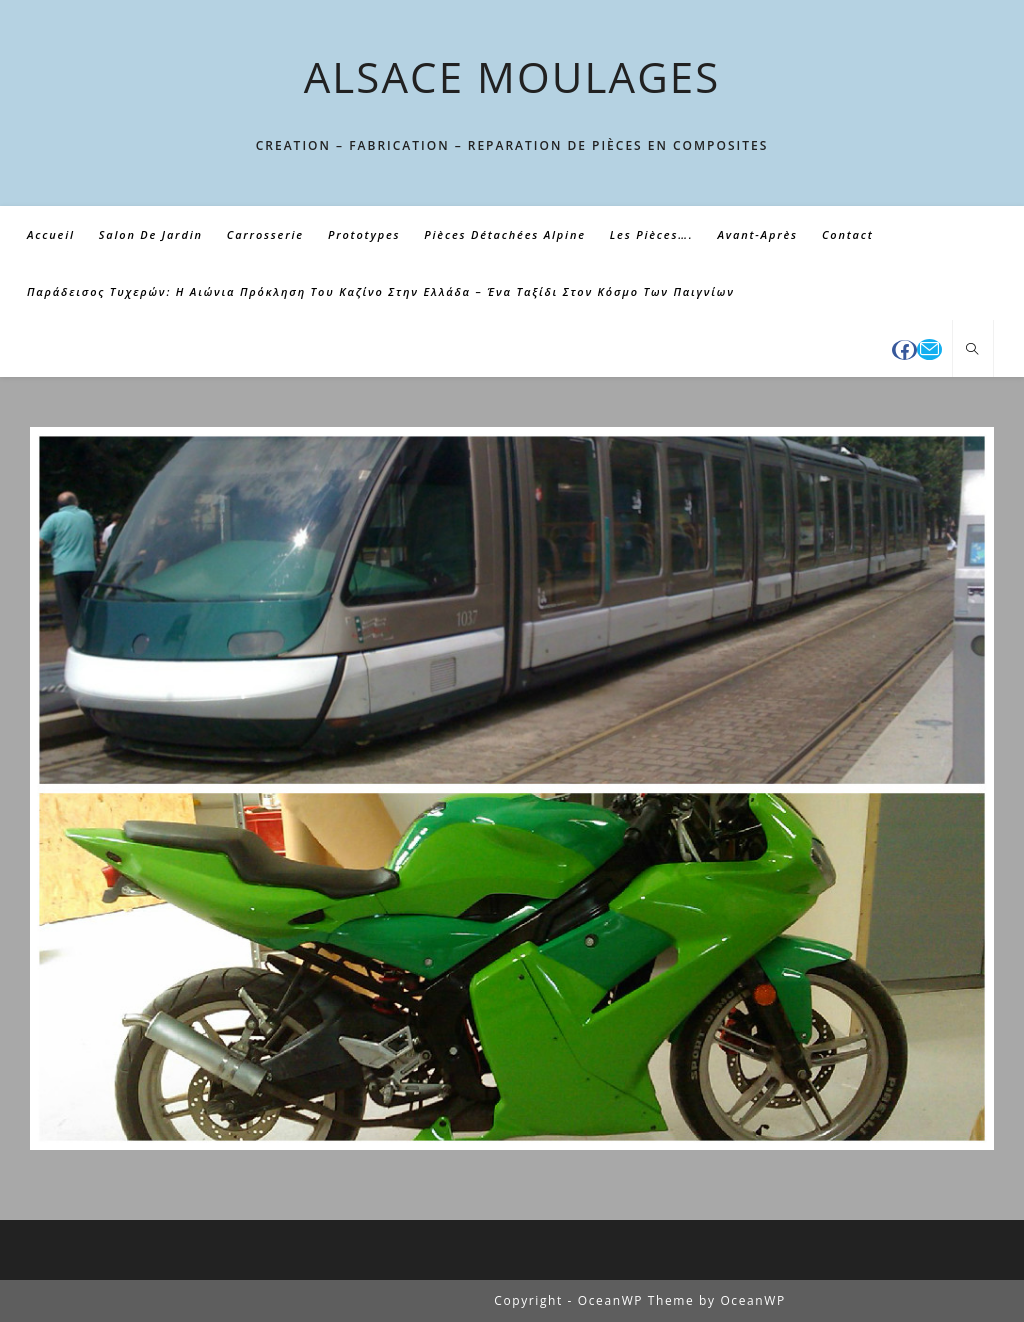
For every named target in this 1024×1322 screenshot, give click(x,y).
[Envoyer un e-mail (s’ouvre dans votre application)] (929, 349)
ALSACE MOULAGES (512, 76)
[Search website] (973, 350)
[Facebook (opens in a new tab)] (904, 350)
